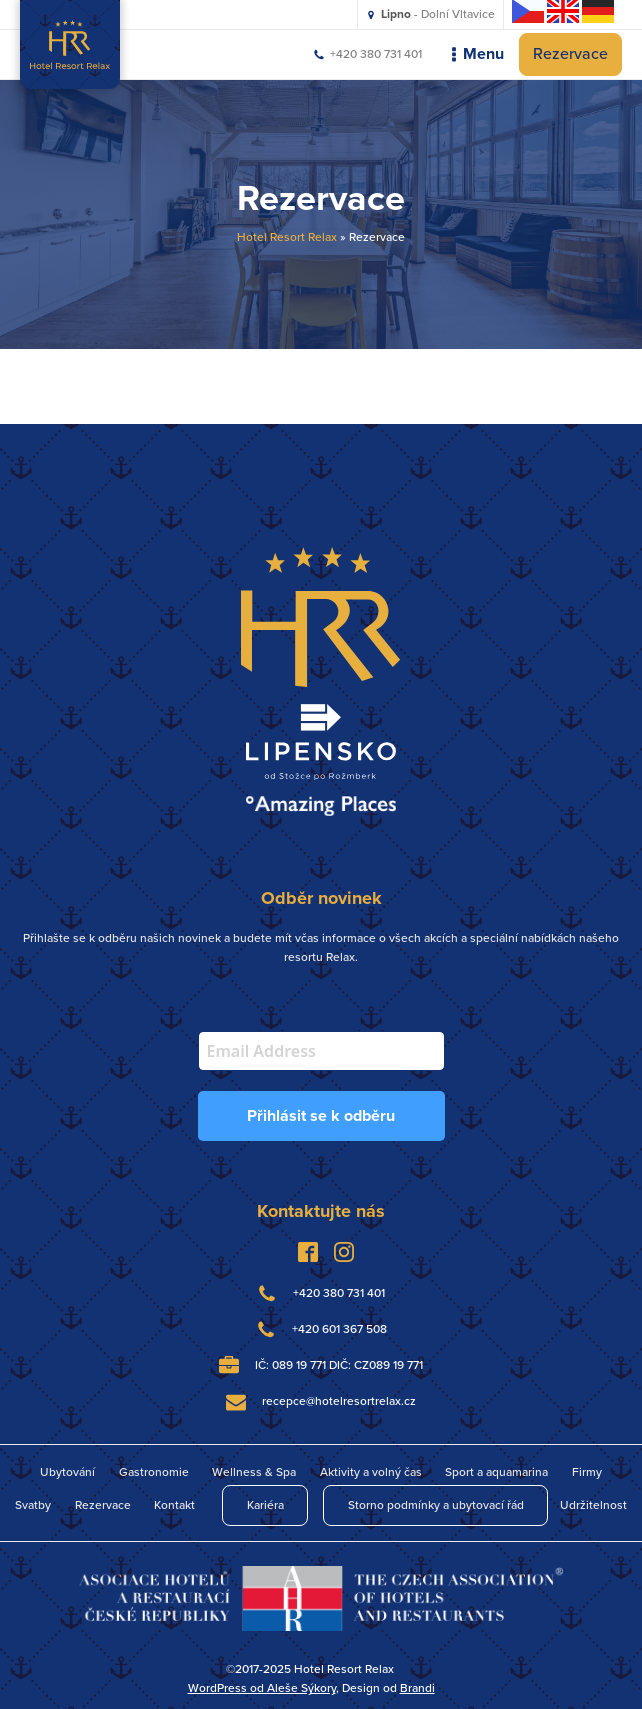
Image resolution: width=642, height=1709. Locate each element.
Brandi (417, 1688)
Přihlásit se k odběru (321, 1116)
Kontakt (174, 1505)
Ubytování (67, 1472)
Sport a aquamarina (496, 1472)
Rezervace (570, 54)
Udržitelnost (593, 1505)
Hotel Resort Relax (287, 237)
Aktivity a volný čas (371, 1472)
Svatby (33, 1505)
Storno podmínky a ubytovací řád (436, 1505)
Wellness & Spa (254, 1472)
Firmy (587, 1472)
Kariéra (265, 1505)
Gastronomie (154, 1472)
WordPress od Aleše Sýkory (262, 1688)
